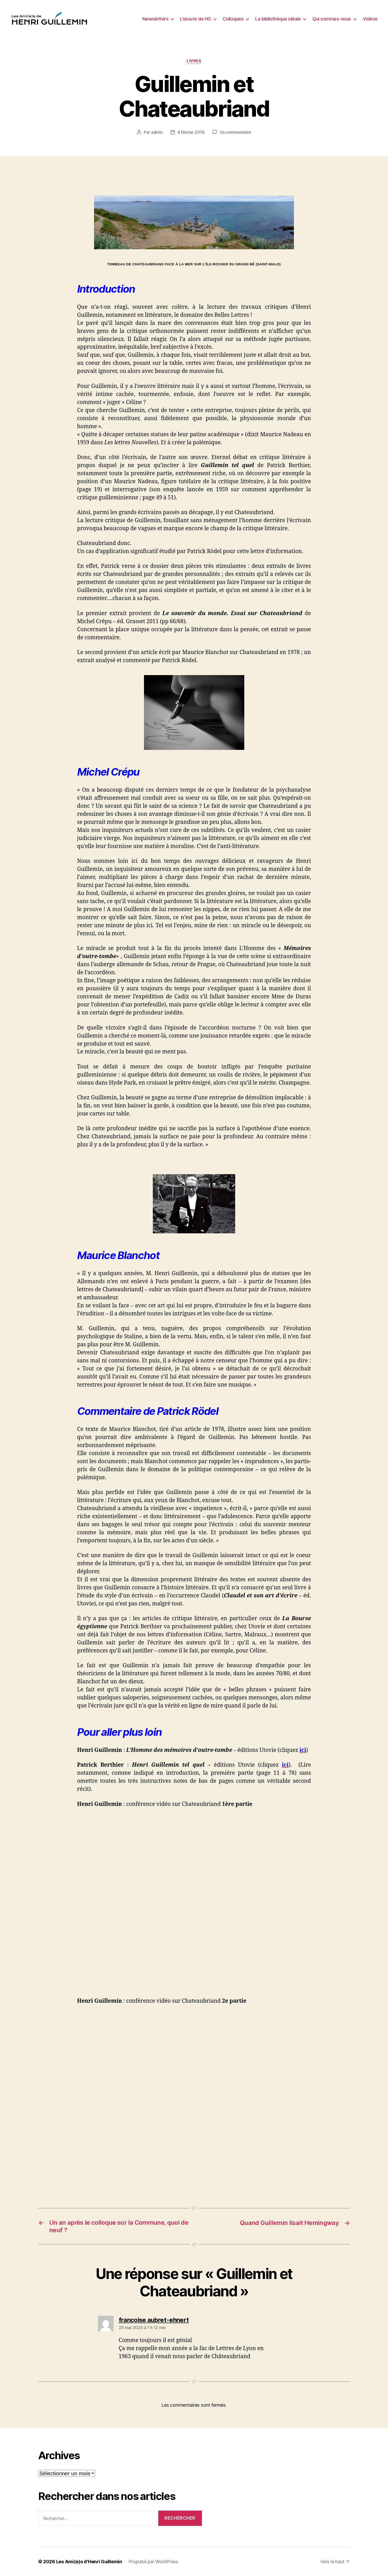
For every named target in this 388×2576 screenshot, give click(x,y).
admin (157, 132)
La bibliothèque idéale (278, 19)
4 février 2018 (191, 132)
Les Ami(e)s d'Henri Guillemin (89, 2561)
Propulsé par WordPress (153, 2561)
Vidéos (370, 19)
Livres (194, 61)
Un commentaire (235, 132)
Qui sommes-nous (331, 19)
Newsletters (155, 19)
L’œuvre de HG (195, 19)
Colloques (233, 19)
